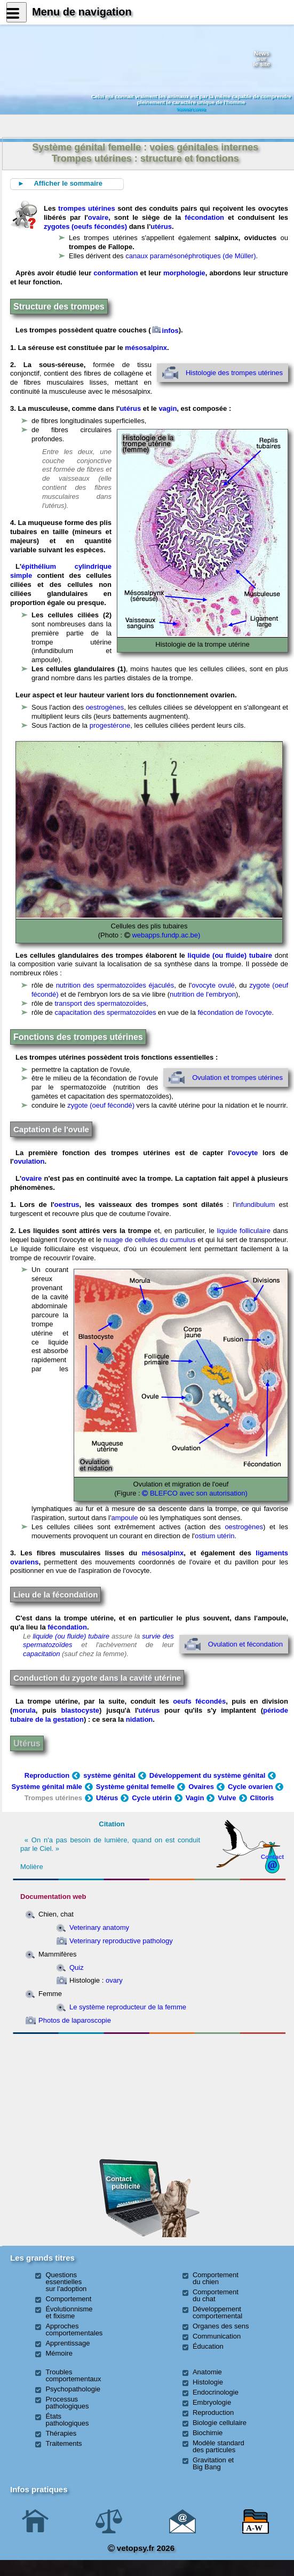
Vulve (227, 1798)
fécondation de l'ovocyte (235, 1012)
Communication (217, 2336)
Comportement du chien (216, 2278)
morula (23, 1710)
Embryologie (212, 2402)
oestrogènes (105, 707)
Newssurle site (261, 58)
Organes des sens (221, 2326)
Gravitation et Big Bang (213, 2463)
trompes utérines (86, 208)
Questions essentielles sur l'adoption (65, 2282)
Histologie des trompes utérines (234, 373)
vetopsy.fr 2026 (141, 2548)
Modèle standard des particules (218, 2446)
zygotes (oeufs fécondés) (85, 226)
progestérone (110, 725)
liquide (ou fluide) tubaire (231, 955)
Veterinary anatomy (99, 1927)
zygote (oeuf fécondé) (100, 1105)
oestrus (67, 1204)
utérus (161, 226)
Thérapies (60, 2433)
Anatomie (207, 2372)
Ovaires (201, 1787)
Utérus (27, 1743)
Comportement (68, 2299)
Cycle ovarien (256, 1787)
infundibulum (255, 1204)
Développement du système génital (207, 1775)
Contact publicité (123, 2182)
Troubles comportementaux (73, 2375)
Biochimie (208, 2433)
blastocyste (80, 1710)
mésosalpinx (146, 348)
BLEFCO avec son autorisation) (194, 1493)
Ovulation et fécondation (245, 1644)
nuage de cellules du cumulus (149, 1240)
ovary (114, 1980)
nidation (139, 1719)
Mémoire (59, 2353)
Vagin (195, 1798)
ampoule (125, 1518)
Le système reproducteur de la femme (127, 2007)
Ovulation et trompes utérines (237, 1078)
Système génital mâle (47, 1787)
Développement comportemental (217, 2312)
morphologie (184, 273)
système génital (109, 1775)
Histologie (208, 2382)
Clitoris (262, 1798)
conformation (115, 273)
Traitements (63, 2443)
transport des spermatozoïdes (100, 1003)
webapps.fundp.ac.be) (165, 935)
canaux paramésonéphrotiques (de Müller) (190, 256)
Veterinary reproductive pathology (121, 1941)
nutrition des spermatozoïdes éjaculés (115, 985)
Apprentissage (67, 2343)
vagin (167, 408)
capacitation (41, 1654)
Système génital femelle (135, 1787)
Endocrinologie (216, 2392)
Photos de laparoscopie (74, 2020)
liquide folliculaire (244, 1231)
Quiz (76, 1967)
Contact (272, 1856)
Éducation (208, 2346)
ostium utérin (214, 1536)
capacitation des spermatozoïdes (105, 1012)
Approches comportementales (73, 2329)
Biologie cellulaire (220, 2423)
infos (165, 331)
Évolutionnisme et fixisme (68, 2312)
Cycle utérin (151, 1798)
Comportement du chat (216, 2295)
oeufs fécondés (199, 1701)
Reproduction (47, 1775)
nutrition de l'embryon (203, 994)
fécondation (204, 217)
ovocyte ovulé (213, 985)
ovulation (29, 1161)
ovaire (98, 217)
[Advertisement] (78, 2095)
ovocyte (245, 1153)
